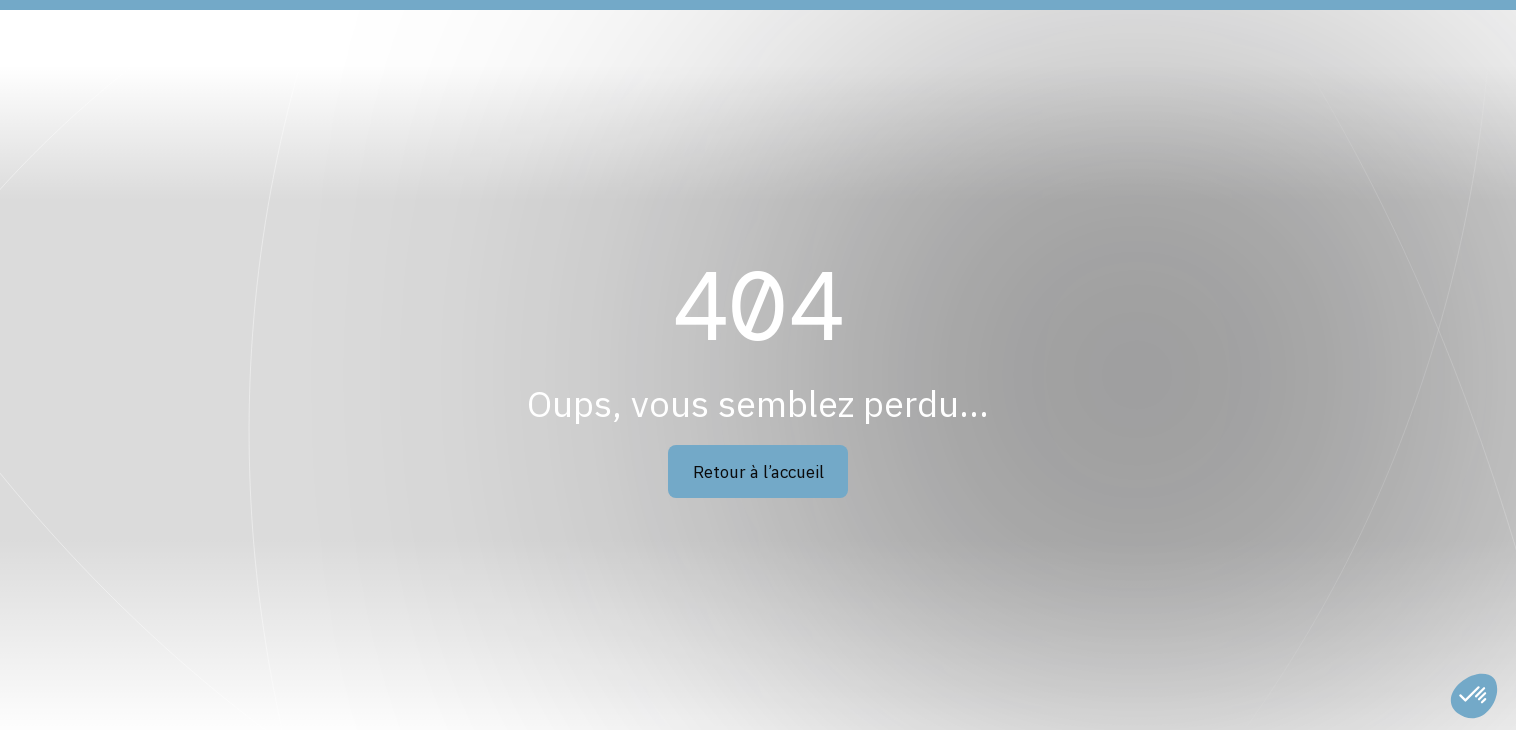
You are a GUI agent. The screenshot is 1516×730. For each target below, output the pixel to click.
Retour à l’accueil (758, 471)
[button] (1474, 696)
